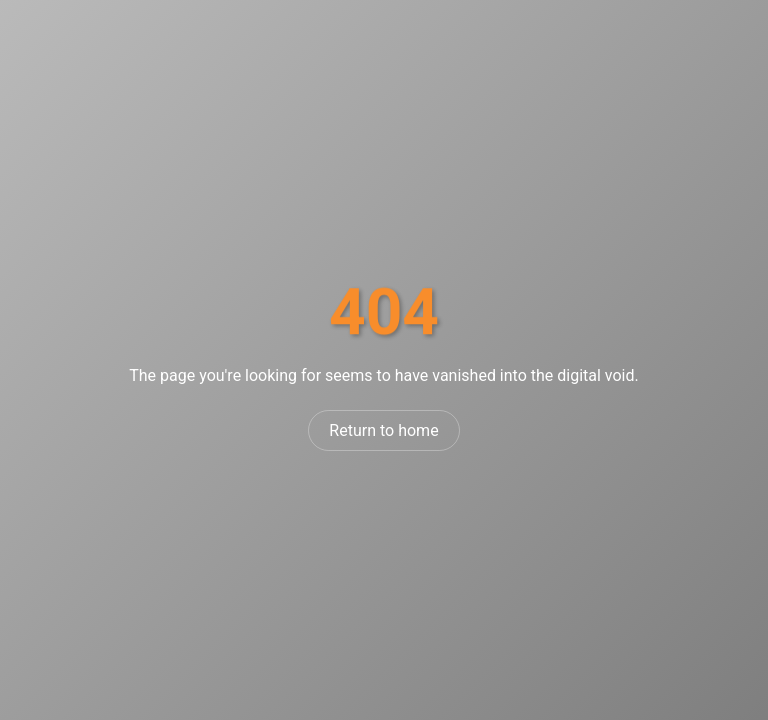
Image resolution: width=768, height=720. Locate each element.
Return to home (383, 430)
